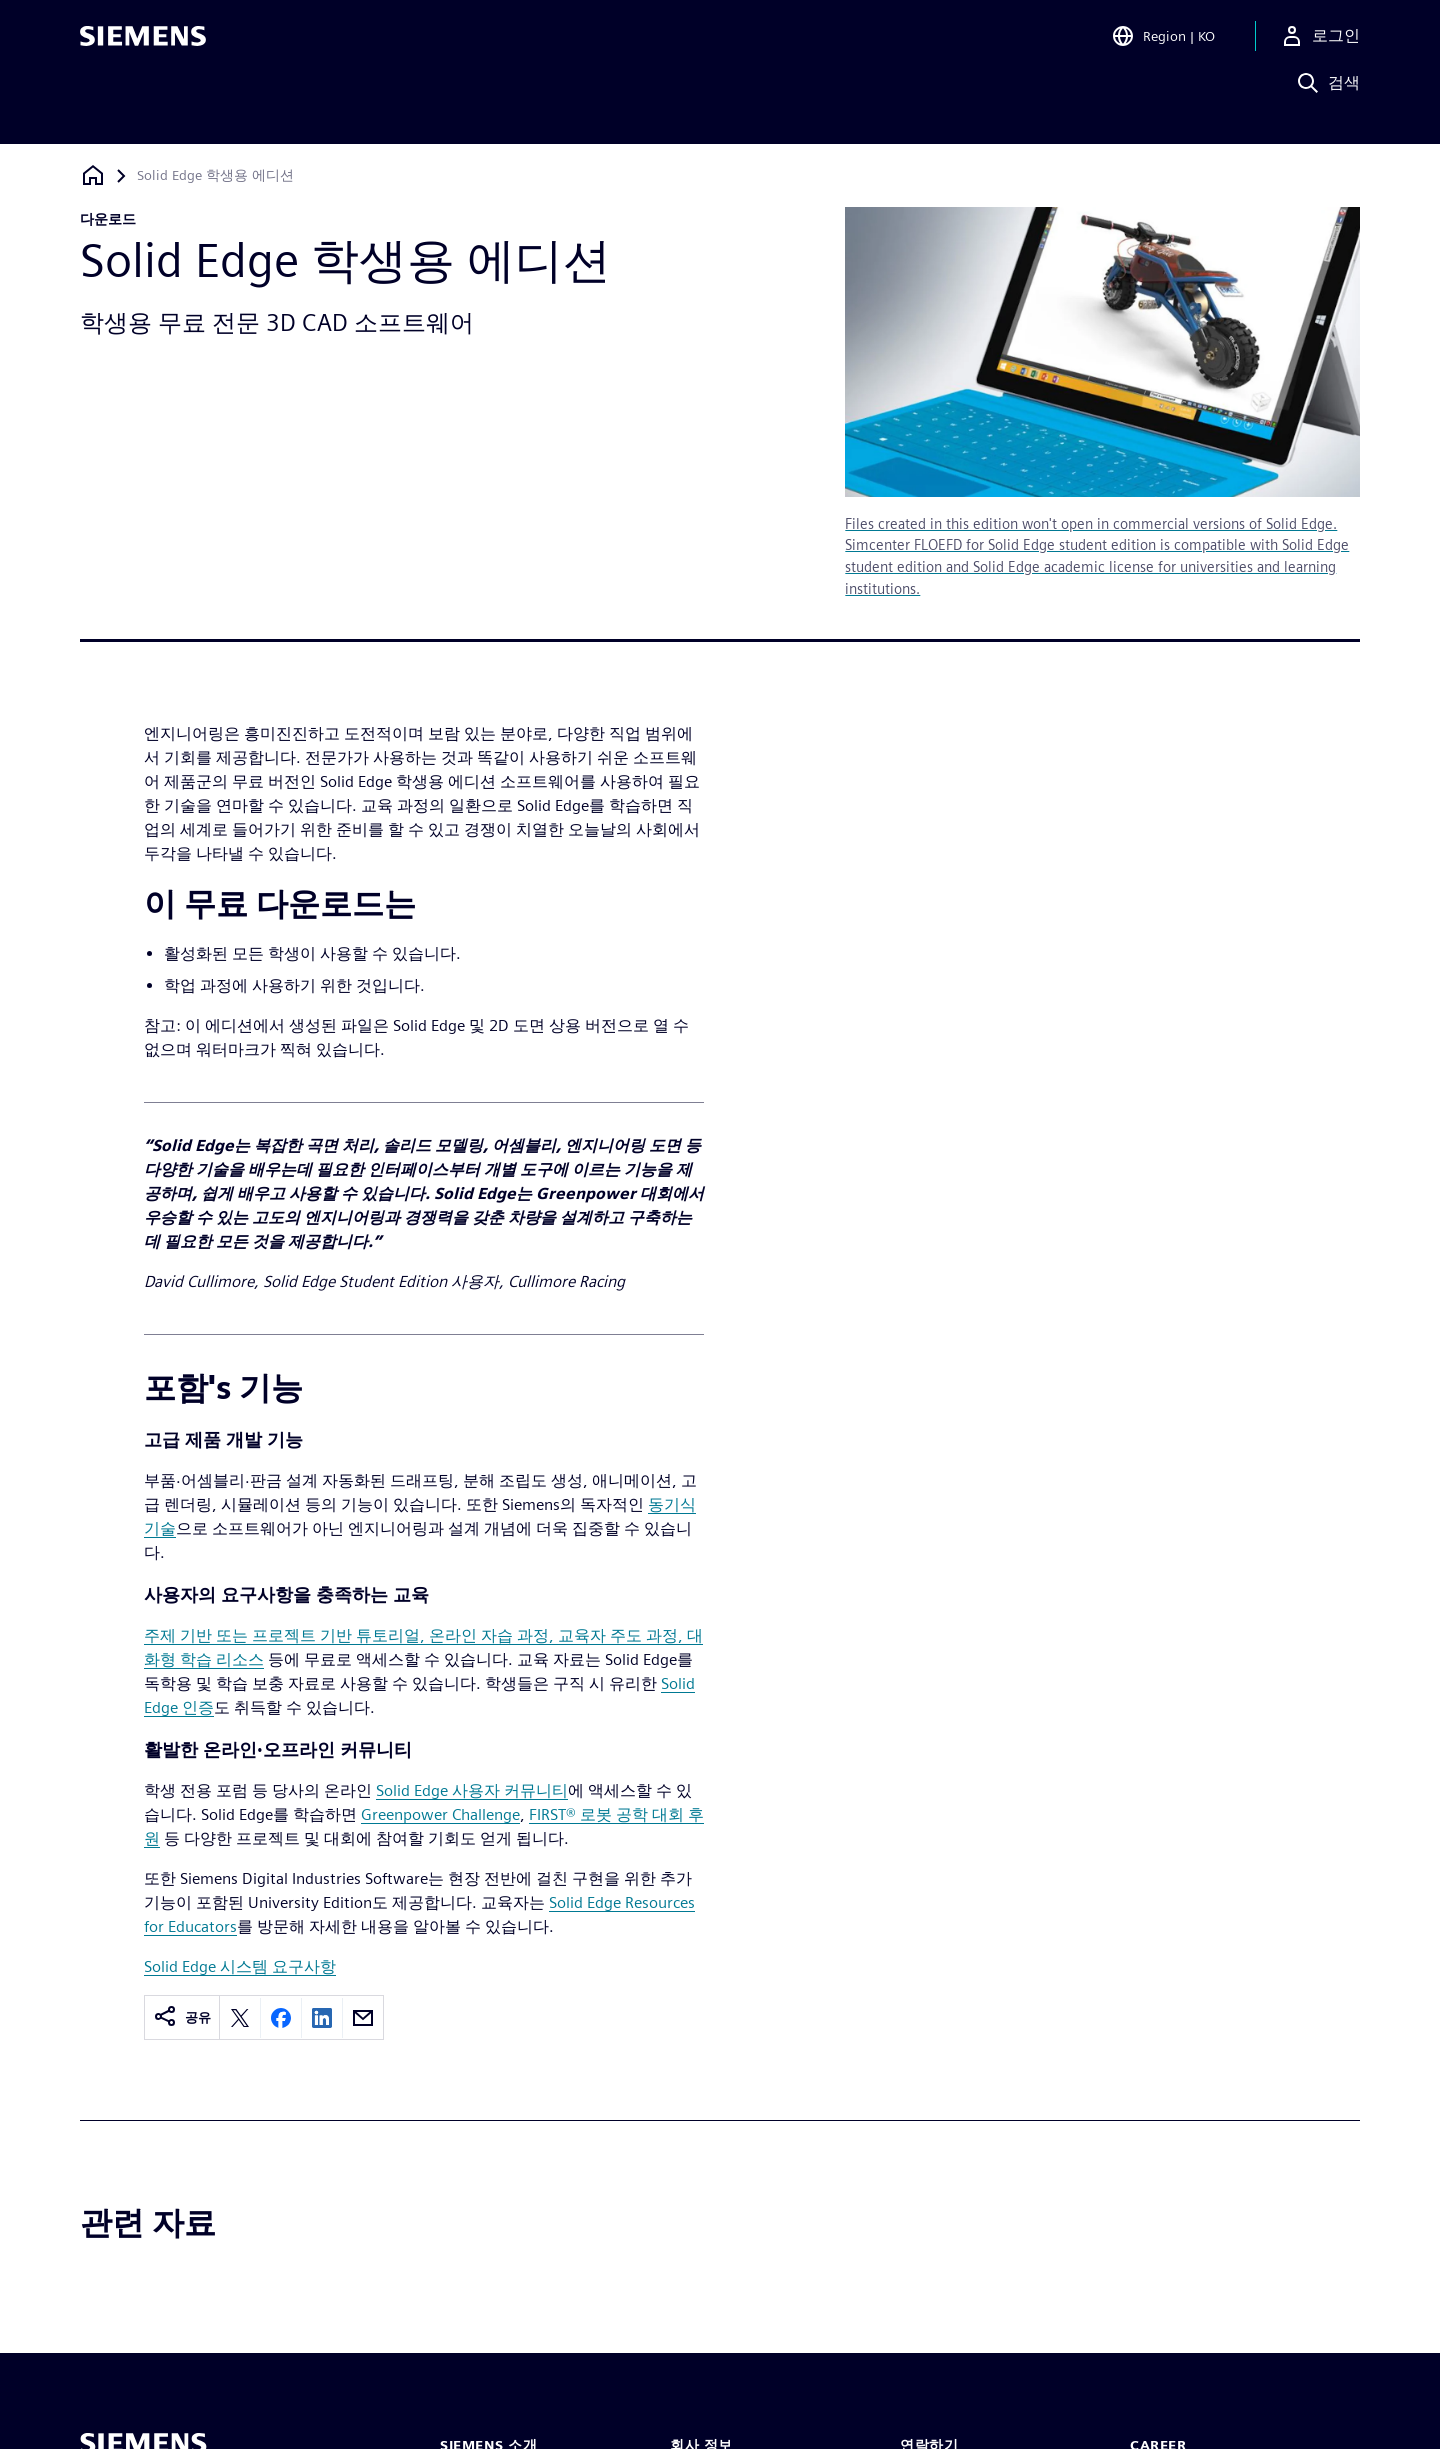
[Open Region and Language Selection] (1163, 44)
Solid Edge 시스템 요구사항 (240, 1966)
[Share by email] (363, 2018)
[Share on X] (240, 2018)
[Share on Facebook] (281, 2018)
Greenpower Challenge (440, 1814)
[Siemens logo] (143, 44)
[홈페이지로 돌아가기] (93, 175)
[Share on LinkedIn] (322, 2018)
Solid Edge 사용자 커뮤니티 (472, 1790)
